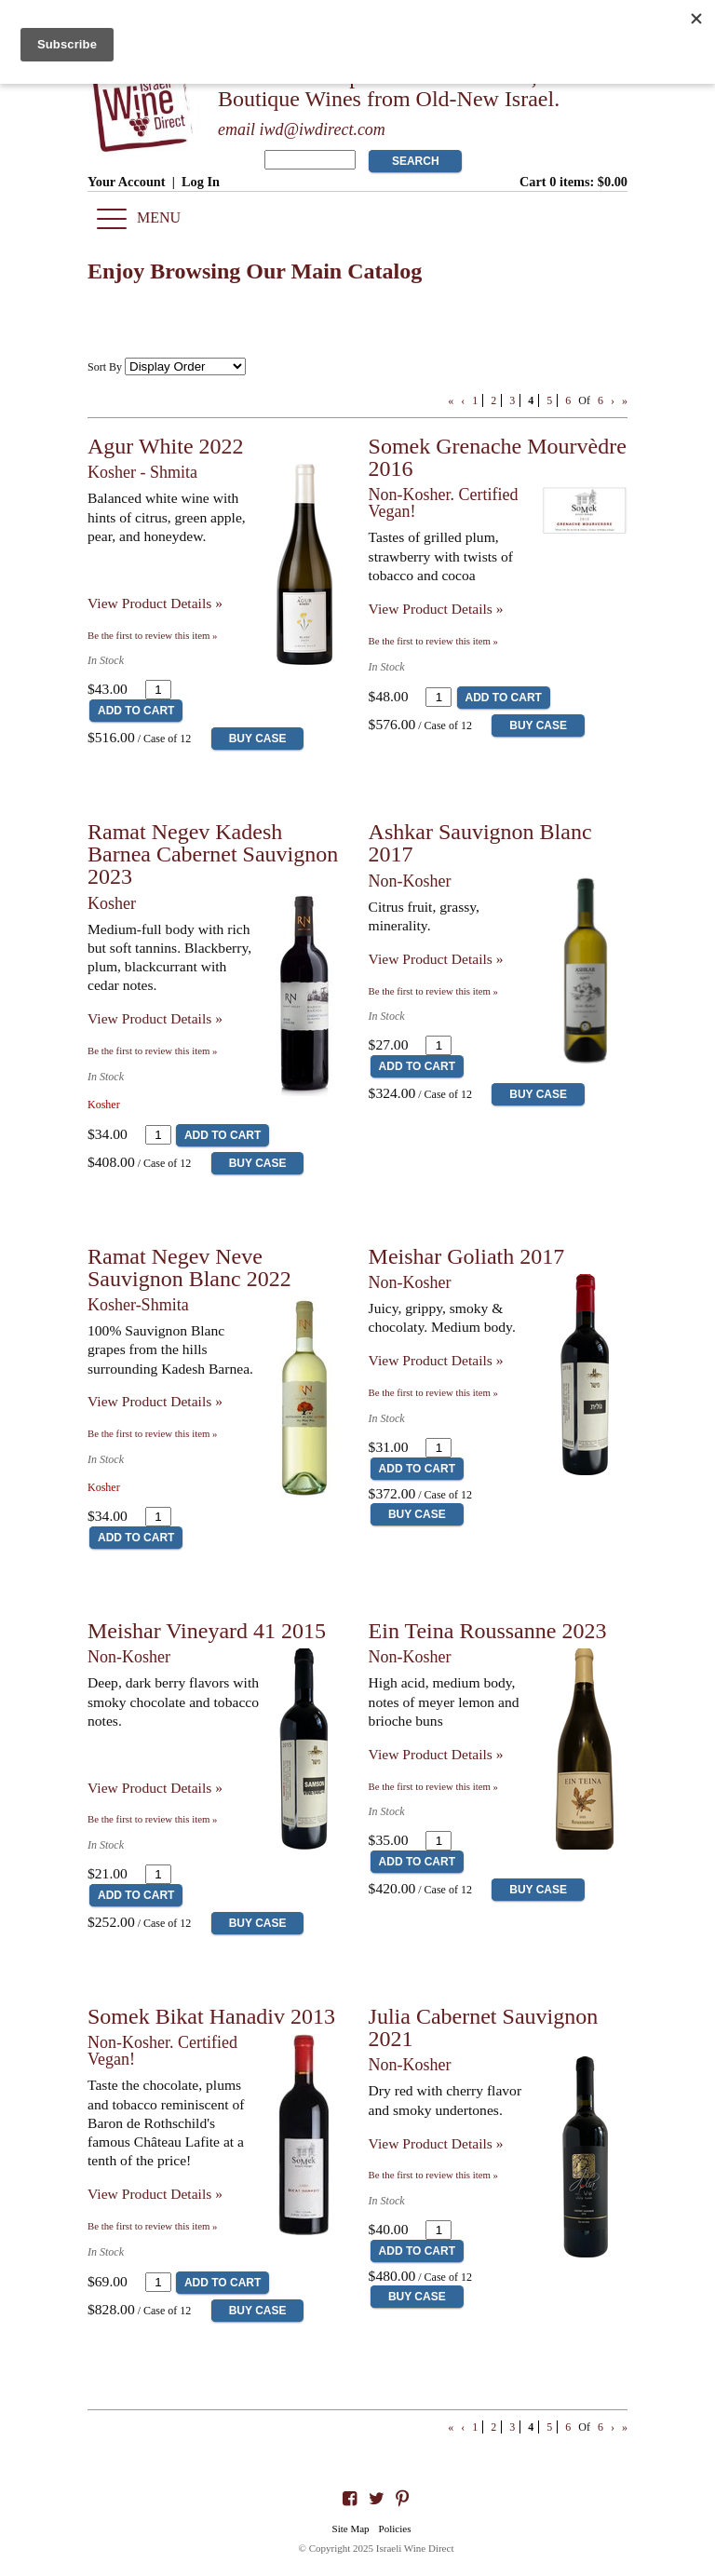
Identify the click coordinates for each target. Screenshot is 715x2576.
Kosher (112, 903)
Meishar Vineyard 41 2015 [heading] (207, 1631)
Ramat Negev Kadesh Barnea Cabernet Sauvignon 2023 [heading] (213, 854)
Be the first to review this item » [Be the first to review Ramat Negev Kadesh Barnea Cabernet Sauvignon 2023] (152, 1050)
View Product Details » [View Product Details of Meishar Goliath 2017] (436, 1360)
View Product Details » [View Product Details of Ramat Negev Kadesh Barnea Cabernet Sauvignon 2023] (155, 1018)
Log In (201, 181)
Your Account (127, 181)
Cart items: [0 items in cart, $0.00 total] (573, 181)
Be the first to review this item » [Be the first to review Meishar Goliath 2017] (433, 1392)
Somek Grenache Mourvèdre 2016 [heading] (498, 457)
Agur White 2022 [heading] (166, 446)
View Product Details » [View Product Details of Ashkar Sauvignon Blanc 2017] (436, 959)
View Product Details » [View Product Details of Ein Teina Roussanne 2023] (436, 1754)
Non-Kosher (410, 881)
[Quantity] (158, 689)
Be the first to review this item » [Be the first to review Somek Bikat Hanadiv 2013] (152, 2225)
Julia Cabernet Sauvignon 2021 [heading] (484, 2027)
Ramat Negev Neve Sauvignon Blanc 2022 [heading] (189, 1267)
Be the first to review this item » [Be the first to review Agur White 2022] (152, 635)
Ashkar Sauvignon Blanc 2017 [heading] (480, 843)
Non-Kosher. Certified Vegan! (444, 503)
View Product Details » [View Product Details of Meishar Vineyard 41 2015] (155, 1788)
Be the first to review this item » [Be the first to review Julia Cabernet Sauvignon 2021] (433, 2174)
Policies (395, 2528)
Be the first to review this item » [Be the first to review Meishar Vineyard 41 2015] (152, 1818)
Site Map (351, 2528)
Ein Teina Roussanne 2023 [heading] (488, 1631)
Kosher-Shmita (138, 1304)
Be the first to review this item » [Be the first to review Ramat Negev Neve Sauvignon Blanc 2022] (152, 1433)
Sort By (105, 366)
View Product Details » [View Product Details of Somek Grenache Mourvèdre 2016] (436, 609)
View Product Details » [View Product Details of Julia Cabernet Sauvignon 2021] (436, 2143)
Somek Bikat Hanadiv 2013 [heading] (211, 2016)
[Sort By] (185, 366)
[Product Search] (310, 159)
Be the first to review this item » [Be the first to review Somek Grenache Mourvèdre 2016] (433, 640)
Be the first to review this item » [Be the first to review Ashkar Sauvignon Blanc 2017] (433, 991)
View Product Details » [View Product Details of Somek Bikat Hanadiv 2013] (155, 2194)
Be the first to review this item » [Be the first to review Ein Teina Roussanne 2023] (433, 1786)
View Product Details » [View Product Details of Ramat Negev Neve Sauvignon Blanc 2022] (155, 1401)
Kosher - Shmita (142, 472)
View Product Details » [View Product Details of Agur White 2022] (155, 603)
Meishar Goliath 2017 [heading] (467, 1256)
